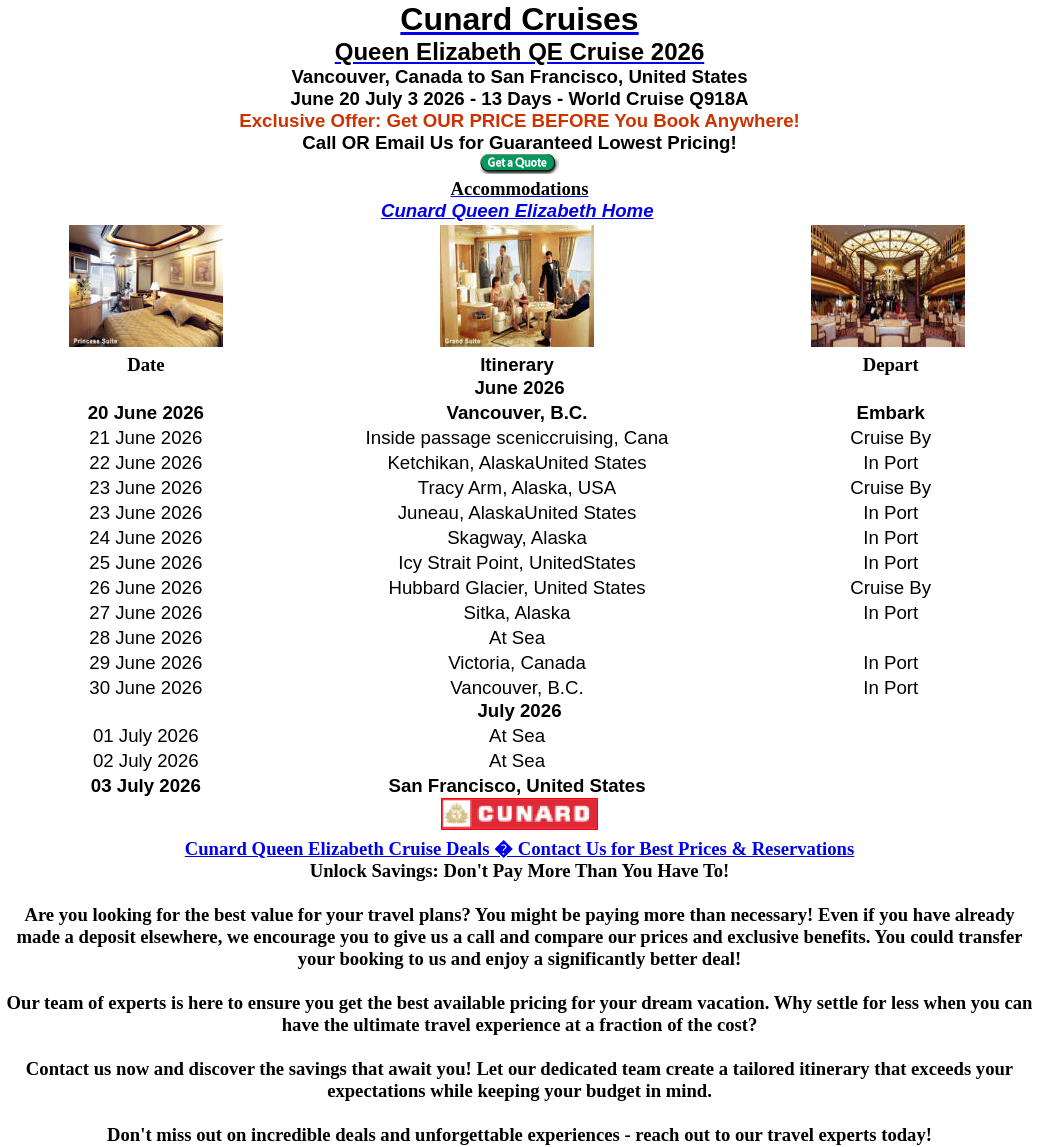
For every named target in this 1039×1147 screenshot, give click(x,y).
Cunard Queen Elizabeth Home (517, 210)
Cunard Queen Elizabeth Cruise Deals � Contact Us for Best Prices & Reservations (519, 848)
